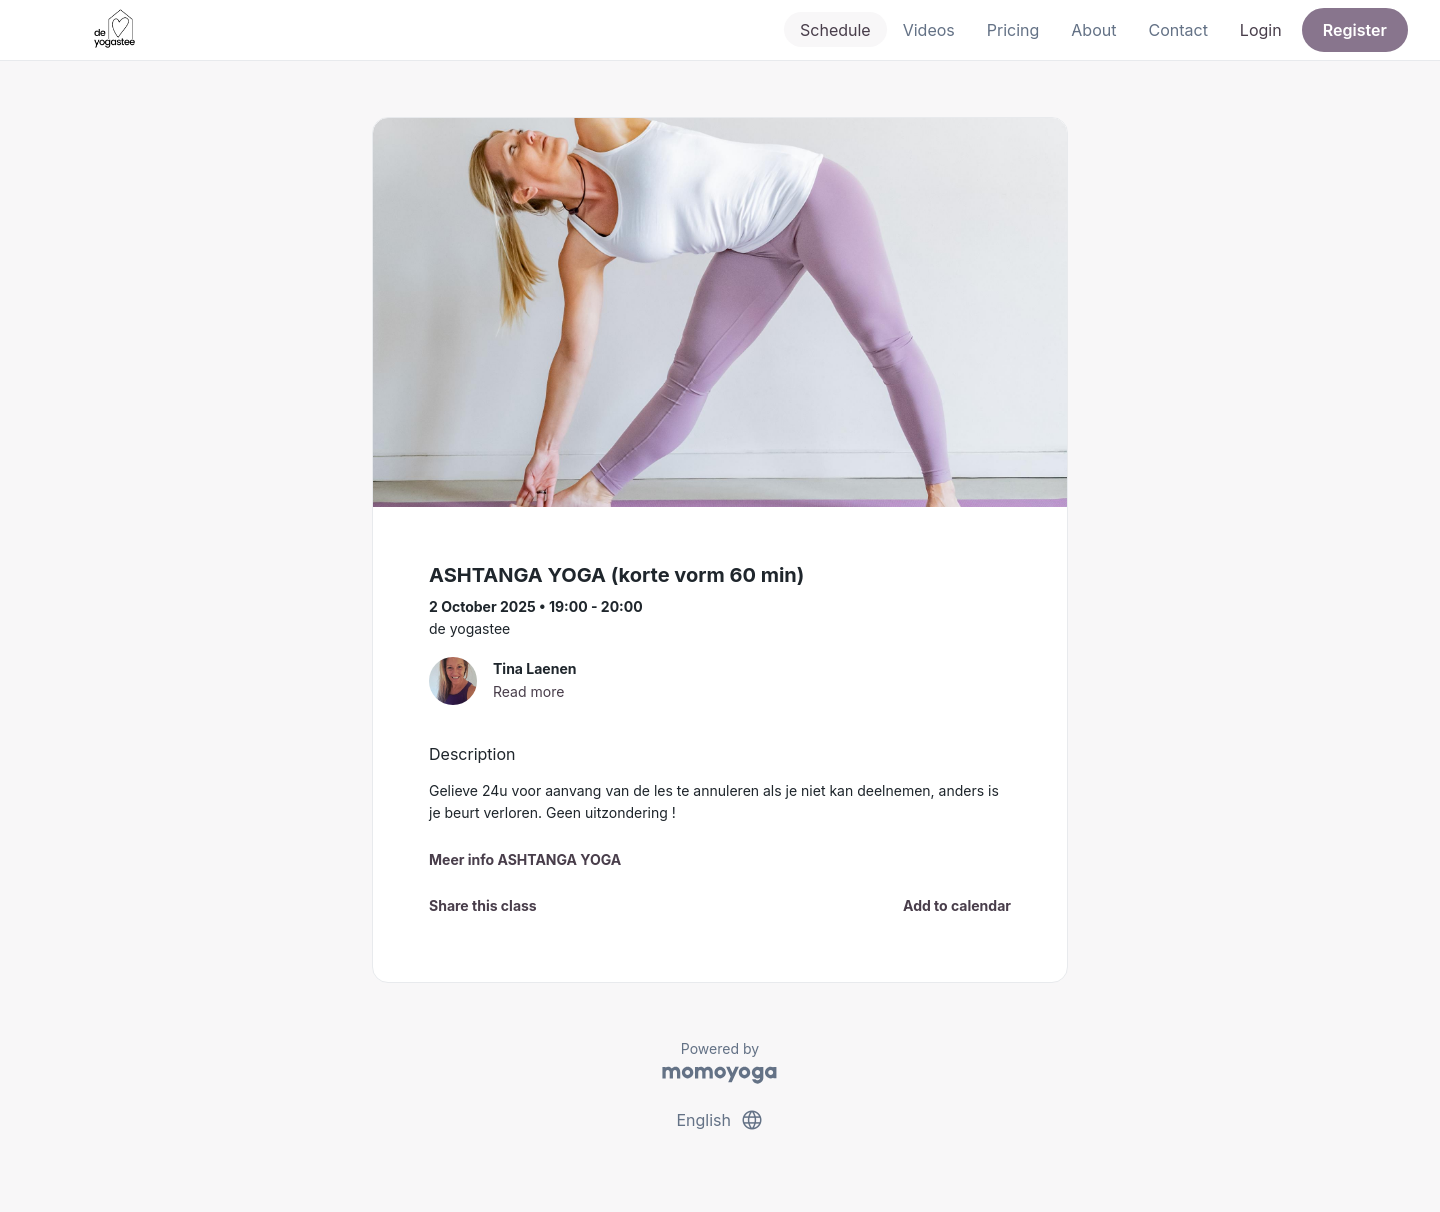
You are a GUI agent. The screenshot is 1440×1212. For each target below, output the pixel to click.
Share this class (483, 905)
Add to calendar (957, 905)
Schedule (835, 30)
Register (1355, 30)
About (1093, 30)
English (719, 1120)
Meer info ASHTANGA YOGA (525, 859)
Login (1261, 30)
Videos (929, 30)
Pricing (1013, 30)
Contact (1177, 30)
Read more (528, 691)
